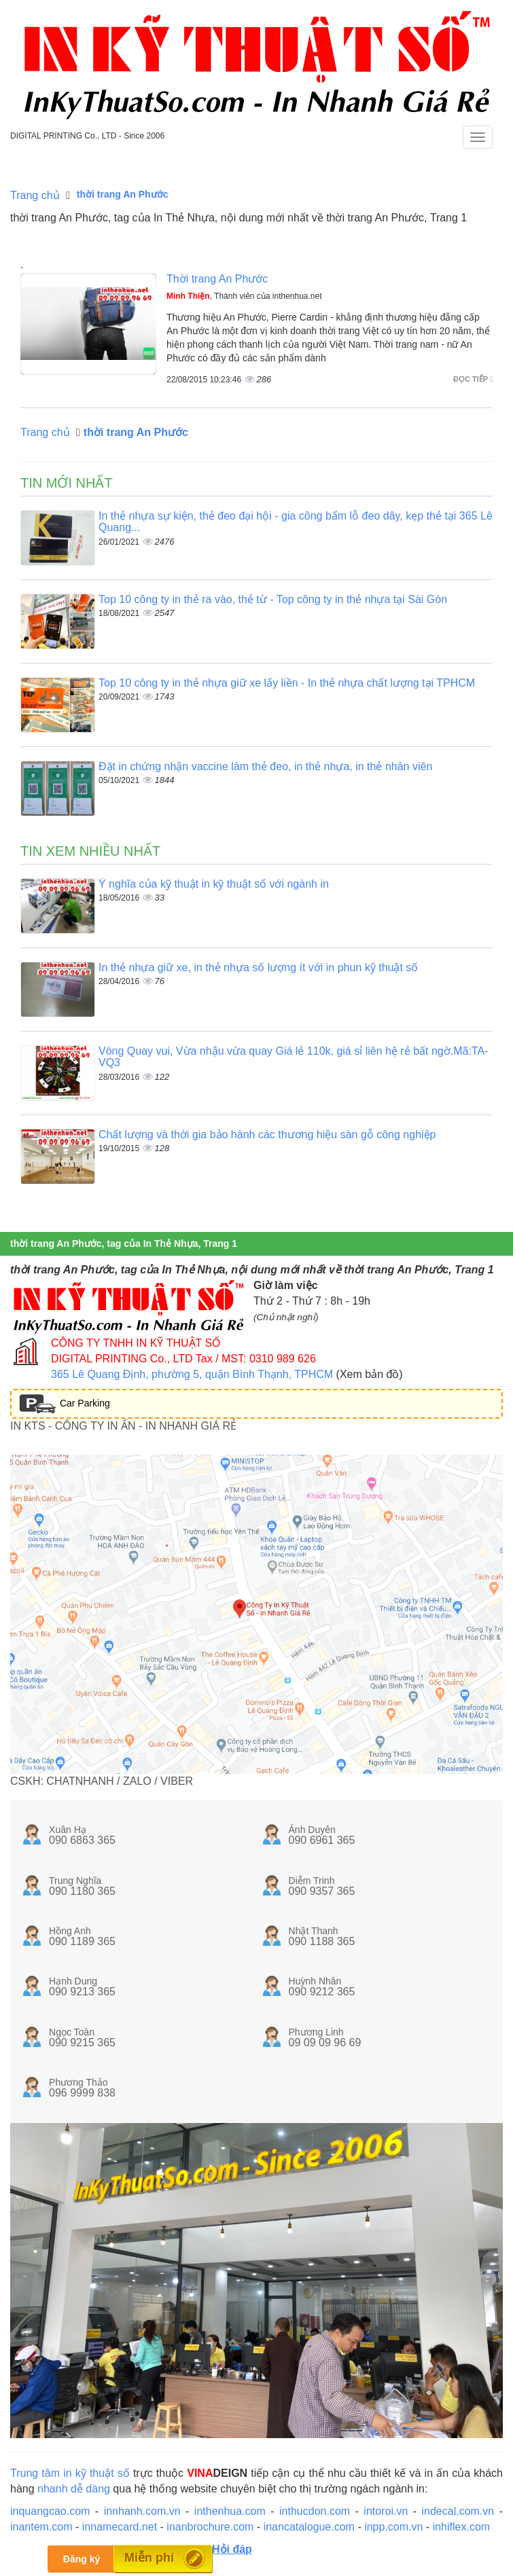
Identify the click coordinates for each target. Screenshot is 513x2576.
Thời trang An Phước (217, 279)
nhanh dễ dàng (73, 2489)
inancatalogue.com (309, 2527)
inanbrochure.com (209, 2527)
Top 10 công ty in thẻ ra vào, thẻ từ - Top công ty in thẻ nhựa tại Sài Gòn (273, 599)
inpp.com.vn (393, 2527)
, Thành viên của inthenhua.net (244, 296)
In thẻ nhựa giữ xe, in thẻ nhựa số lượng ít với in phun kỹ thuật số (258, 967)
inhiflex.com (461, 2527)
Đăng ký (81, 2559)
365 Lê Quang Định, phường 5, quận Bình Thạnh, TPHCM (192, 1374)
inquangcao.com (50, 2511)
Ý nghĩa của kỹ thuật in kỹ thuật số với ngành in (214, 884)
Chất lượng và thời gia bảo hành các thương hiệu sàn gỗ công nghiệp (267, 1134)
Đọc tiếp (473, 379)
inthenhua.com (230, 2511)
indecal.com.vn (458, 2511)
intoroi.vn (386, 2511)
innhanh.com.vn (142, 2511)
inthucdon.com (314, 2511)
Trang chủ (35, 195)
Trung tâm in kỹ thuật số (70, 2473)
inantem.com (41, 2527)
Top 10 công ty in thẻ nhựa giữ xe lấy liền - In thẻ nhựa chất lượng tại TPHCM (287, 683)
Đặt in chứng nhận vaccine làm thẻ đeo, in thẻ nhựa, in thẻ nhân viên (265, 766)
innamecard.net (119, 2527)
